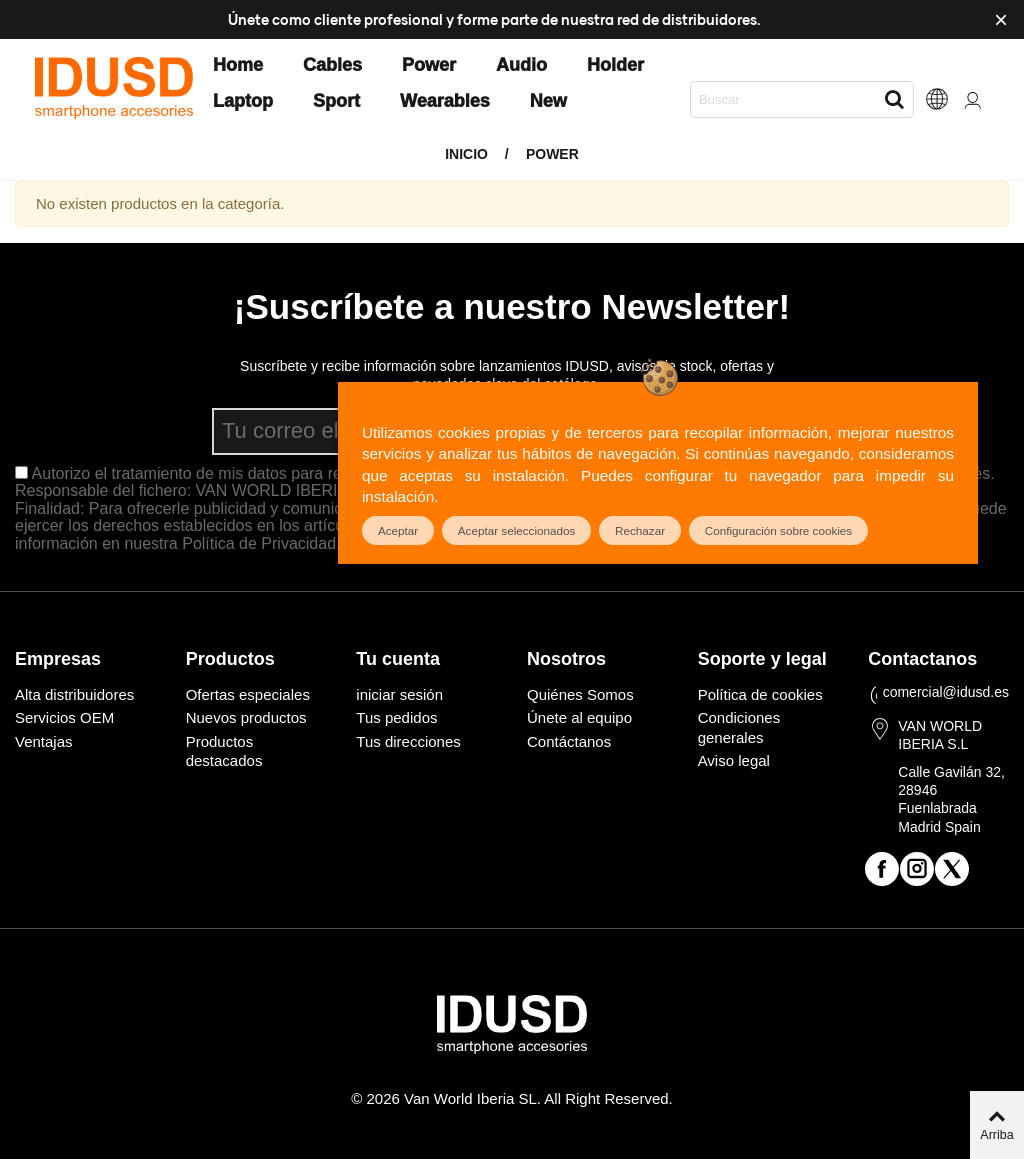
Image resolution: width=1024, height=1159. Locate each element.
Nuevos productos (246, 717)
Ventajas (44, 741)
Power (429, 65)
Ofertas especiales (248, 694)
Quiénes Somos (580, 694)
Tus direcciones (408, 741)
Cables (332, 65)
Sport (336, 101)
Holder (615, 65)
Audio (521, 65)
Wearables (445, 101)
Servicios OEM (64, 717)
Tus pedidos (396, 717)
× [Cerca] (1001, 19)
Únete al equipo (579, 717)
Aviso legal (734, 760)
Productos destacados (224, 751)
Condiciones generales (739, 727)
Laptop (243, 101)
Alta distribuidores (74, 694)
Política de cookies (760, 694)
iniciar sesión (399, 694)
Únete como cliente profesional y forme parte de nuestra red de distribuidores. (494, 19)
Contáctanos (569, 741)
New (548, 101)
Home (238, 65)
